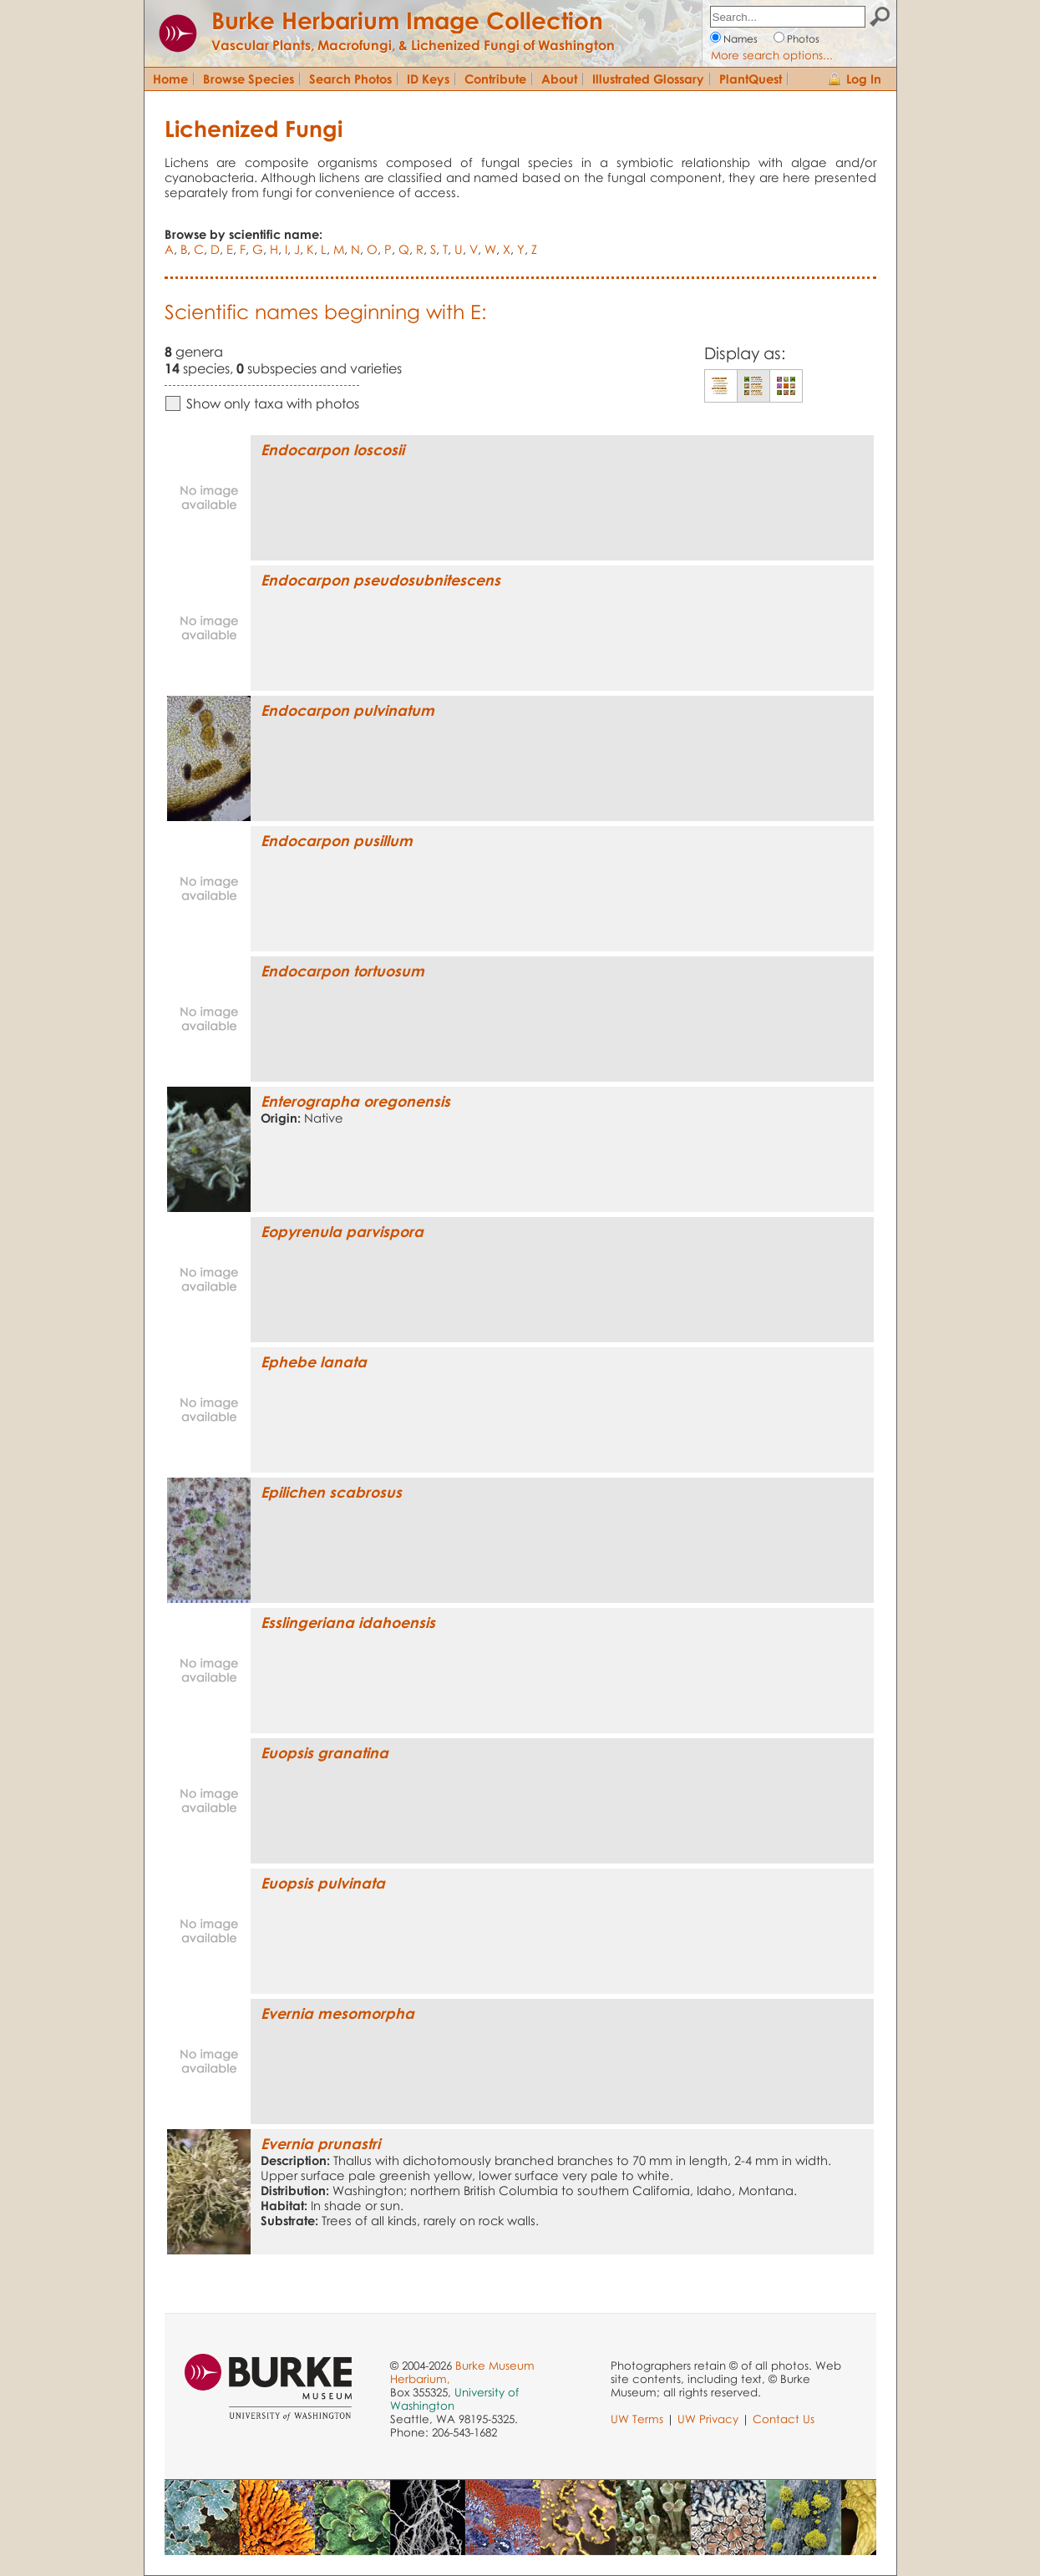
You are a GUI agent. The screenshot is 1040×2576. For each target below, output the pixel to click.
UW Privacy (707, 2419)
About (559, 78)
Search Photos (350, 78)
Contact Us (783, 2419)
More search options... (772, 55)
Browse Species (248, 78)
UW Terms (637, 2419)
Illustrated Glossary (648, 78)
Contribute (495, 78)
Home (170, 78)
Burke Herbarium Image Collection (407, 20)
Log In (863, 78)
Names (740, 39)
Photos (803, 39)
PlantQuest (750, 78)
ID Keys (428, 78)
